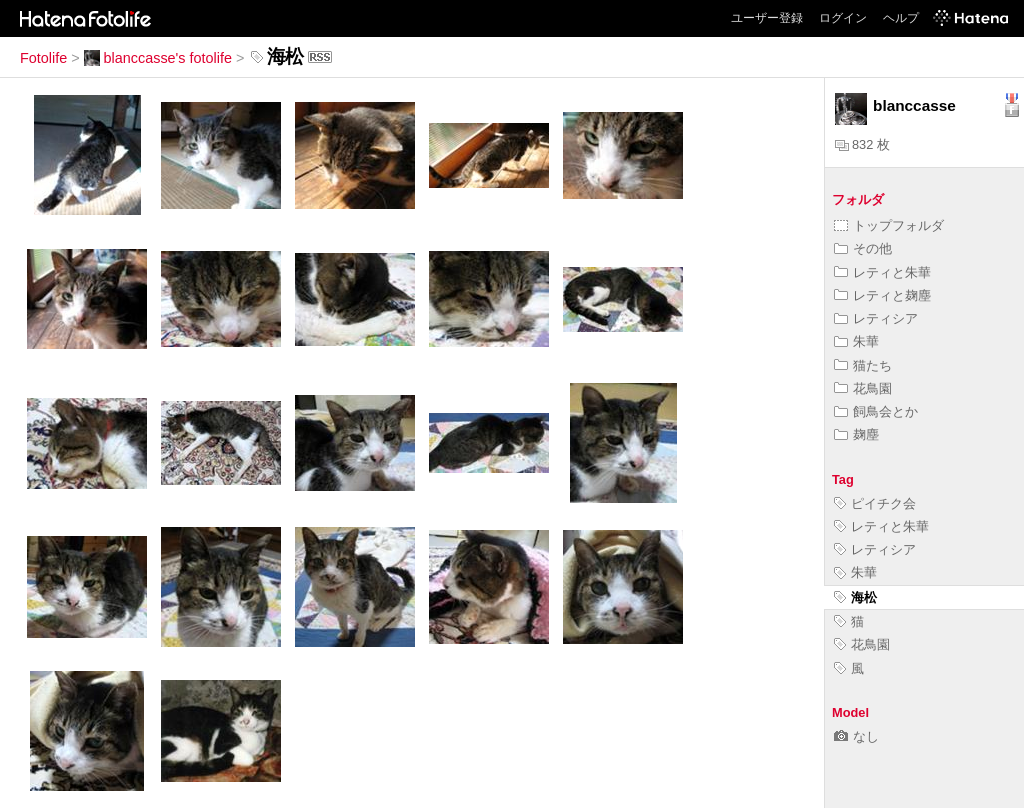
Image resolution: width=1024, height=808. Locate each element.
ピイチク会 (875, 503)
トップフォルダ (889, 225)
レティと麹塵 (882, 295)
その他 (863, 248)
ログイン (843, 18)
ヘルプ (901, 18)
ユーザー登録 (767, 18)
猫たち (863, 365)
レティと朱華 (882, 272)
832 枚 (862, 144)
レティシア (876, 318)
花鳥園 (863, 388)
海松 (855, 597)
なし (856, 736)
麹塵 (856, 434)
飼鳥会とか (876, 411)
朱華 (856, 341)
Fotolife (43, 58)
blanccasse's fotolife (158, 58)
